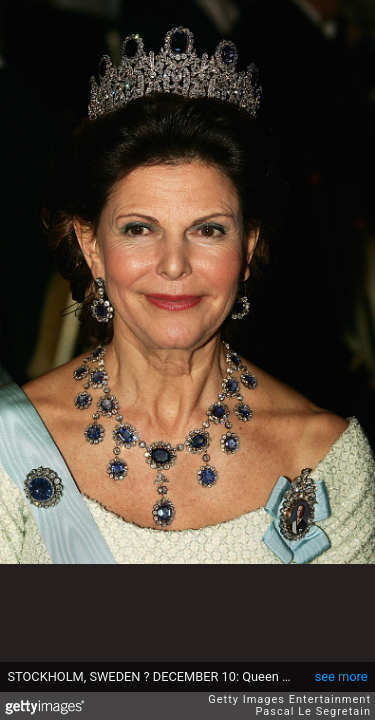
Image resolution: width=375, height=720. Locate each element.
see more (341, 676)
